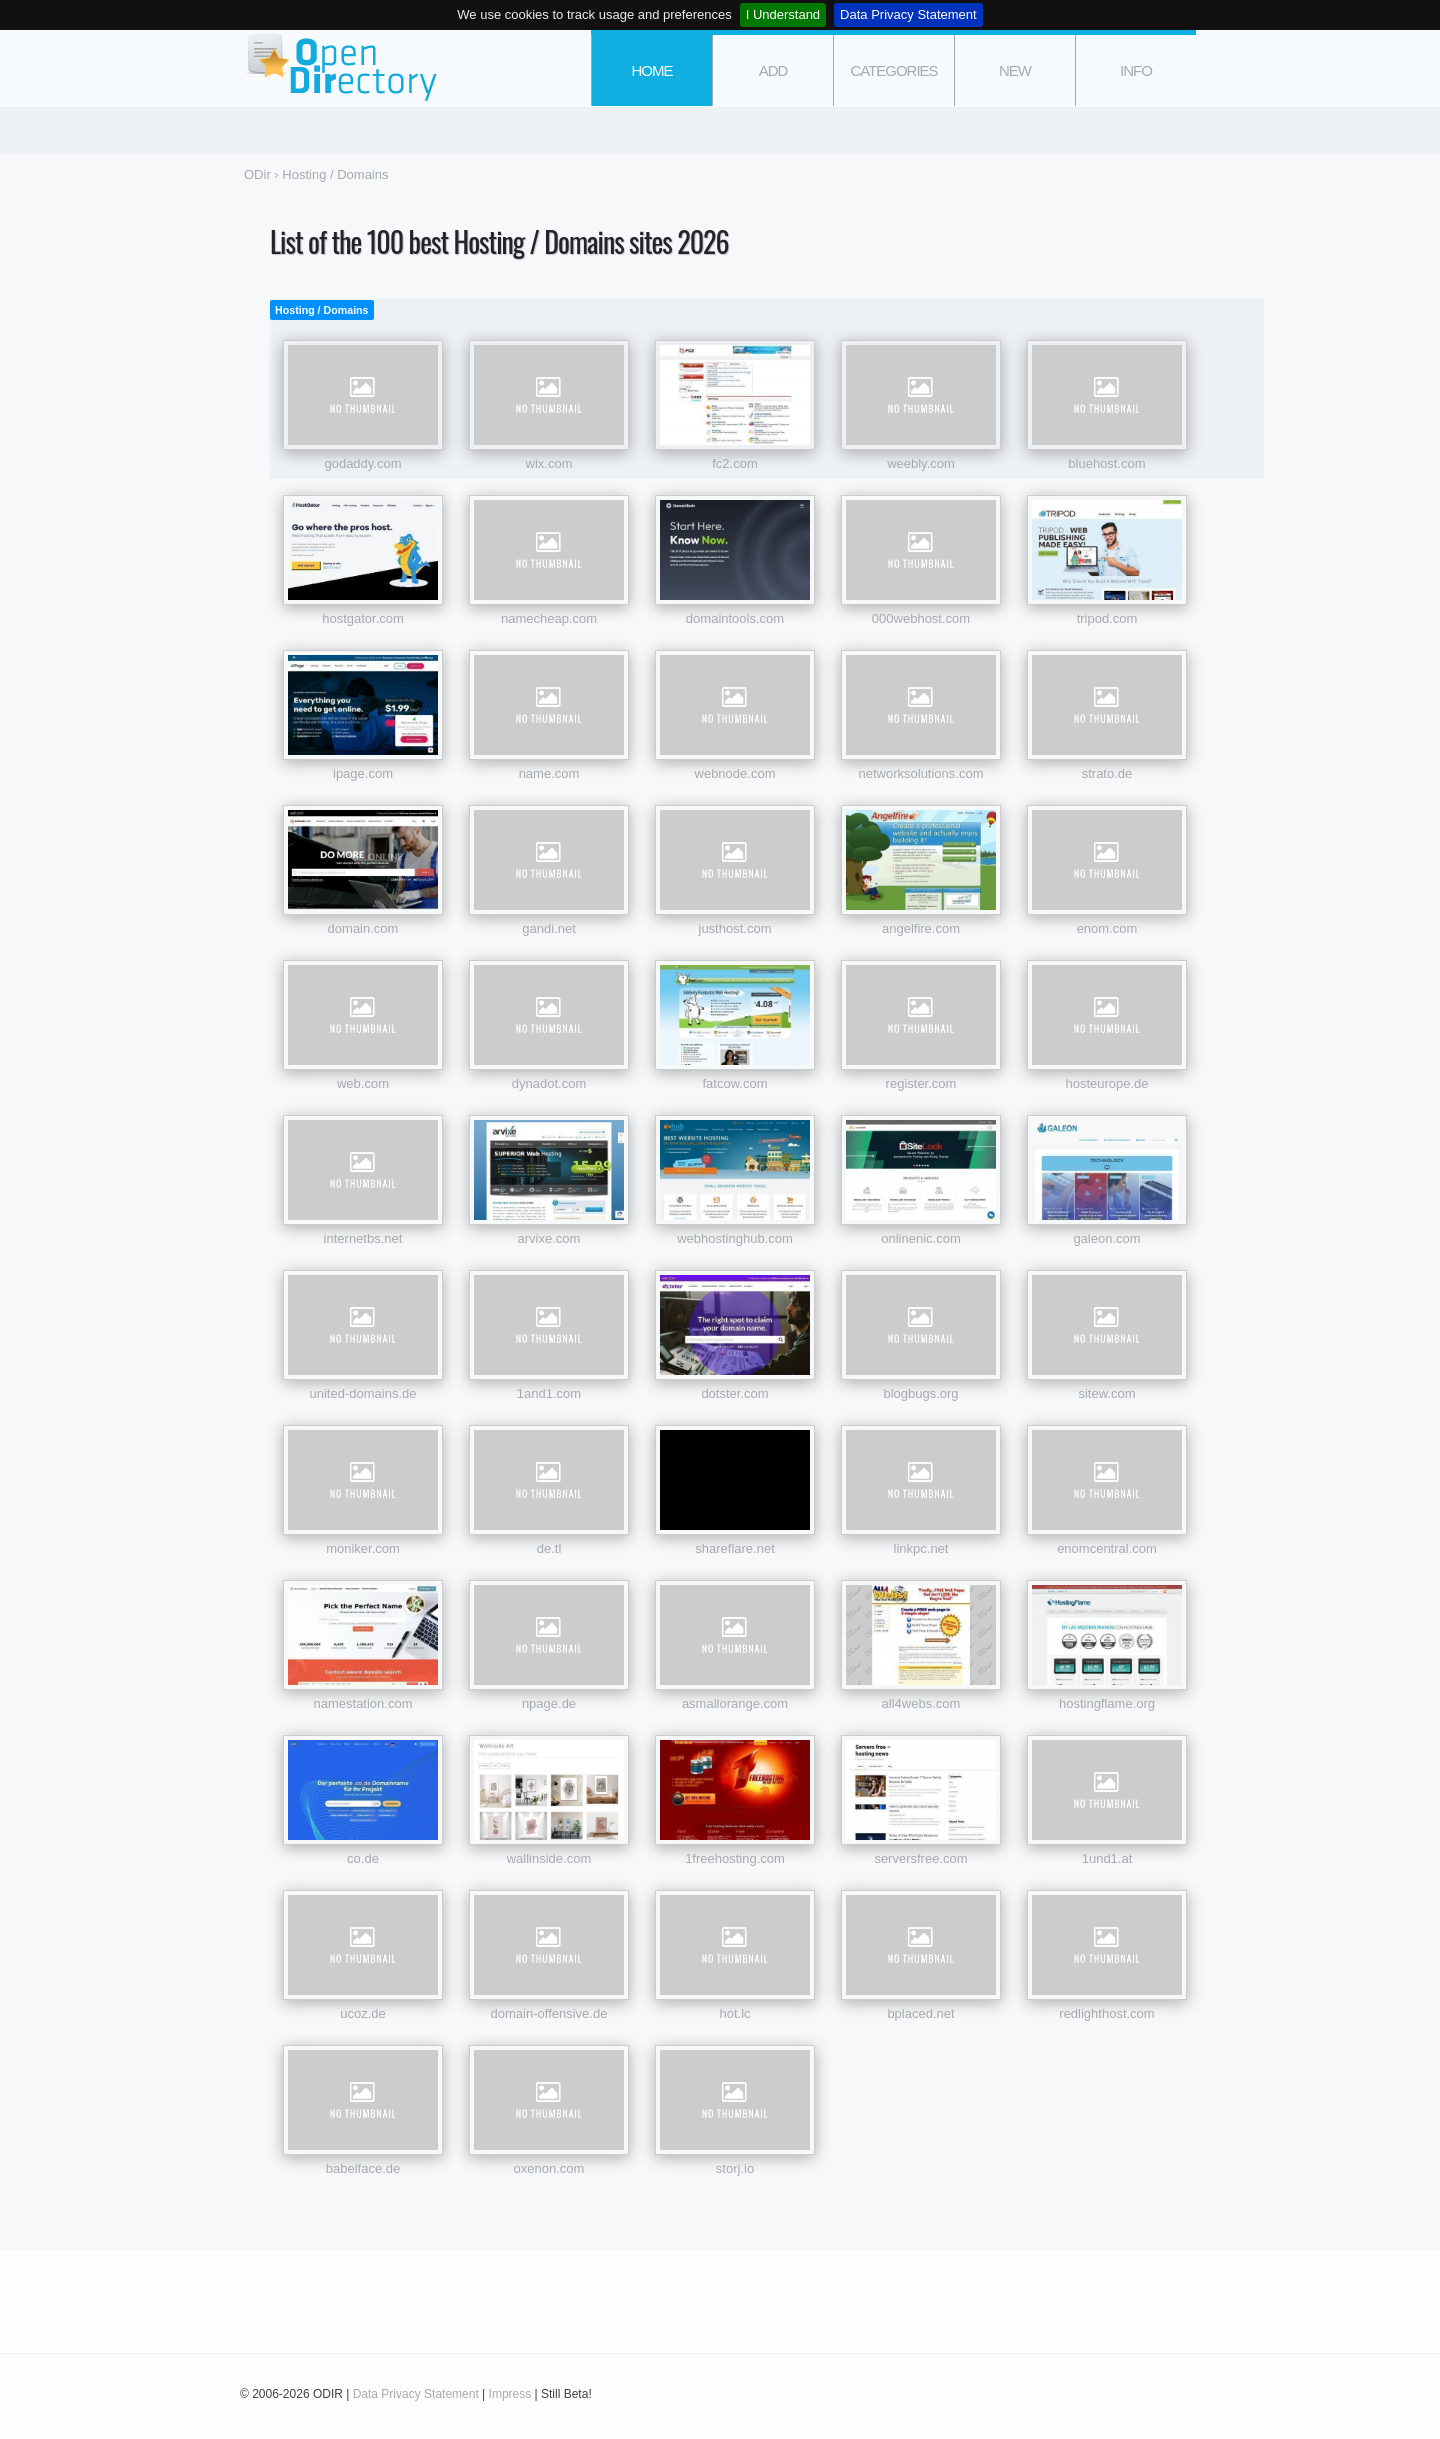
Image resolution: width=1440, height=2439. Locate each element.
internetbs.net (363, 1238)
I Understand (783, 14)
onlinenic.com (921, 1238)
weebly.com (921, 463)
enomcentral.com (1107, 1548)
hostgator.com (363, 618)
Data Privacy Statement (908, 14)
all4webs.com (921, 1703)
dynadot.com (549, 1083)
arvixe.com (549, 1238)
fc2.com (735, 463)
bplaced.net (920, 2013)
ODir (340, 68)
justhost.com (735, 928)
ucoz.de (363, 2013)
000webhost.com (921, 618)
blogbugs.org (920, 1393)
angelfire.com (921, 928)
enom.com (1107, 928)
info (1136, 70)
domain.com (363, 928)
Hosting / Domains (322, 310)
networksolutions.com (921, 773)
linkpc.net (921, 1548)
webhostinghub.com (735, 1238)
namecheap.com (549, 618)
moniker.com (363, 1548)
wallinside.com (549, 1858)
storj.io (735, 2168)
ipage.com (363, 773)
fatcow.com (734, 1083)
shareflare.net (735, 1548)
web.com (363, 1083)
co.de (363, 1858)
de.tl (549, 1548)
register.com (921, 1083)
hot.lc (734, 2013)
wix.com (549, 463)
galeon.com (1106, 1238)
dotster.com (734, 1393)
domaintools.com (735, 618)
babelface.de (363, 2168)
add (773, 70)
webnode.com (735, 773)
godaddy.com (362, 463)
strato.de (1107, 773)
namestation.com (363, 1703)
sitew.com (1106, 1393)
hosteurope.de (1106, 1083)
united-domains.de (363, 1393)
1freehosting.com (735, 1858)
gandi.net (549, 928)
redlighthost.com (1106, 2013)
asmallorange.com (735, 1703)
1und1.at (1107, 1858)
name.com (549, 773)
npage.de (549, 1703)
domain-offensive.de (549, 2013)
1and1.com (549, 1393)
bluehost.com (1106, 463)
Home (652, 70)
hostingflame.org (1107, 1703)
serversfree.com (920, 1858)
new (1015, 70)
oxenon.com (549, 2168)
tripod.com (1107, 618)
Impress (510, 2394)
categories (893, 70)
